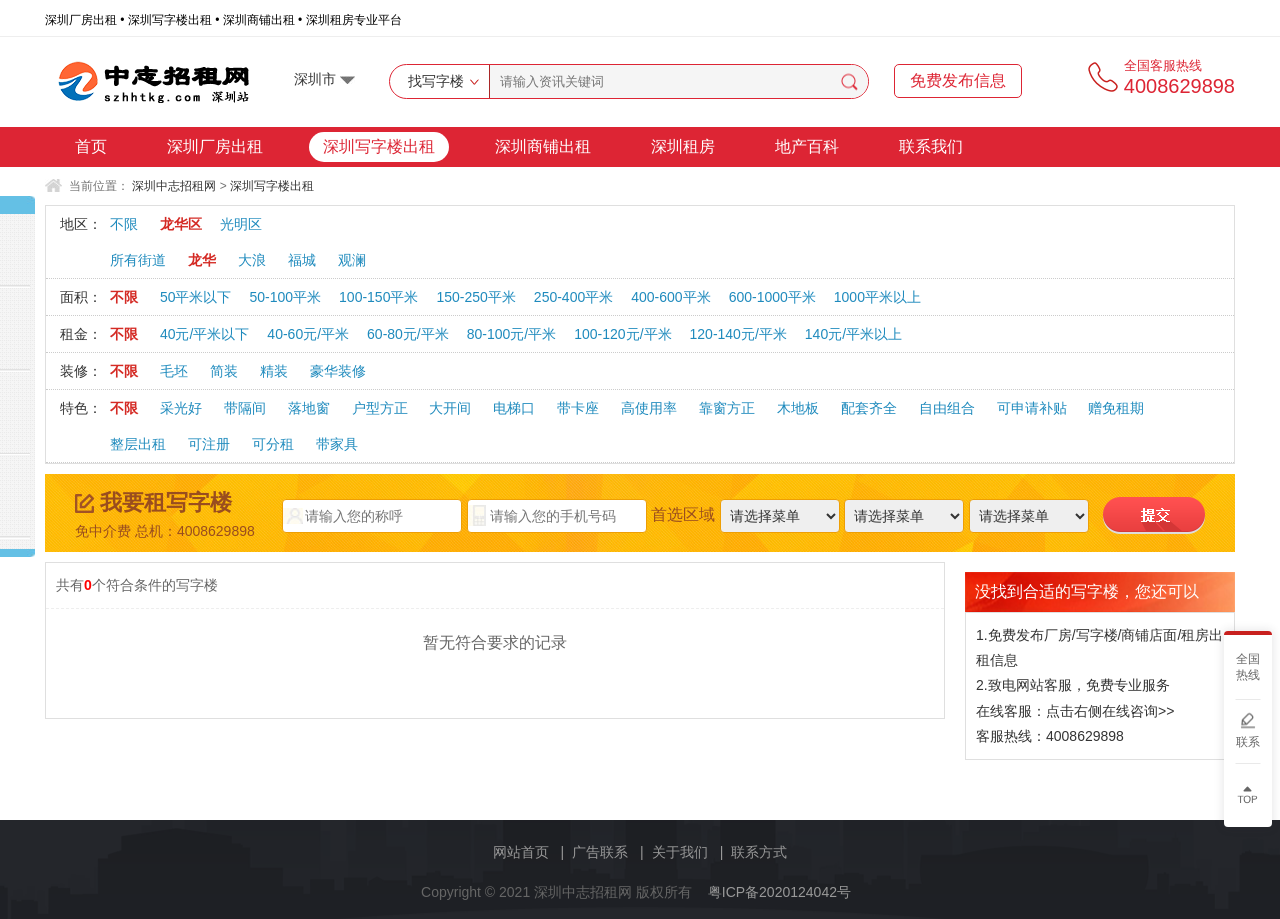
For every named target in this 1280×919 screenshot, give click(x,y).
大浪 (252, 260)
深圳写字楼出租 (379, 146)
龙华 (202, 260)
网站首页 (521, 852)
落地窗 (309, 408)
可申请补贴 (1032, 408)
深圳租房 (683, 146)
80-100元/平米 (511, 334)
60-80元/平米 (408, 334)
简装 (224, 371)
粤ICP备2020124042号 (779, 892)
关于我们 (680, 852)
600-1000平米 (772, 297)
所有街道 (138, 260)
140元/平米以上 (853, 334)
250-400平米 (573, 297)
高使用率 (649, 408)
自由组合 (947, 408)
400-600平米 (670, 297)
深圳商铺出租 (543, 146)
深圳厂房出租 (215, 146)
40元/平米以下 (204, 334)
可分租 (273, 444)
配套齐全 (869, 408)
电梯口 (514, 408)
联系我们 (931, 146)
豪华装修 (338, 371)
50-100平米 (285, 297)
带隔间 (245, 408)
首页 (91, 146)
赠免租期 (1116, 408)
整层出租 (138, 444)
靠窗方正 (727, 408)
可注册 (209, 444)
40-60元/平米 (308, 334)
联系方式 (759, 852)
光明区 (241, 224)
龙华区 (181, 224)
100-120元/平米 (622, 334)
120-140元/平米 (738, 334)
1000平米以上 (877, 297)
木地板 (798, 408)
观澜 (352, 260)
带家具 (337, 444)
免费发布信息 (958, 80)
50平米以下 (196, 297)
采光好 (181, 408)
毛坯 (174, 371)
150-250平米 (475, 297)
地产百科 (807, 146)
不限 (124, 224)
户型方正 (380, 408)
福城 (302, 260)
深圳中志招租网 (174, 186)
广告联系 (600, 852)
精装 (274, 371)
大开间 (450, 408)
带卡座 (578, 408)
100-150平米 (378, 297)
